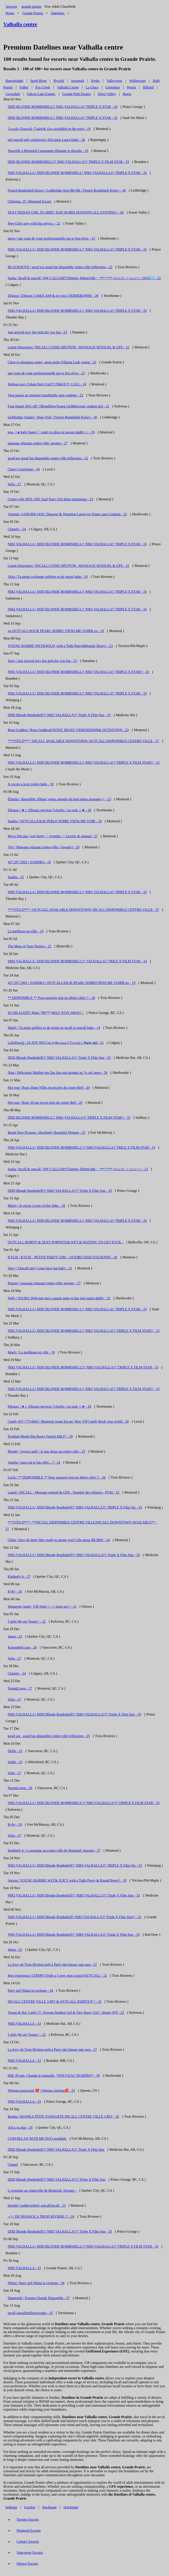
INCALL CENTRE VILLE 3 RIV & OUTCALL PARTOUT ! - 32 (54, 2001)
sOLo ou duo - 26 (20, 2127)
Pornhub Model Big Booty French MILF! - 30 (40, 1436)
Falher (24, 87)
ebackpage (70, 2507)
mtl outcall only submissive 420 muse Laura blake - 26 (46, 140)
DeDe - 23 (15, 1751)
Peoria (131, 87)
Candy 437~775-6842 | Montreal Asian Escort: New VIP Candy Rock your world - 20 (68, 1421)
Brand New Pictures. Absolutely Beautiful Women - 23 (46, 1132)
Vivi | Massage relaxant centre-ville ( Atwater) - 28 (43, 847)
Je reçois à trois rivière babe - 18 (30, 784)
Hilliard (148, 87)
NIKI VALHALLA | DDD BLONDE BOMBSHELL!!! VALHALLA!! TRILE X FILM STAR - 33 (77, 961)
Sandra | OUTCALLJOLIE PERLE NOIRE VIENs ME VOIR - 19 (55, 821)
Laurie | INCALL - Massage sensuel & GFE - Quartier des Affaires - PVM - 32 (63, 1492)
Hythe (95, 81)
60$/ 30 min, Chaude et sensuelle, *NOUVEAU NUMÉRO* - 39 (54, 2075)
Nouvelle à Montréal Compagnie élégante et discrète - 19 (48, 151)
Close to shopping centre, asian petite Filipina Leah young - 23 (52, 362)
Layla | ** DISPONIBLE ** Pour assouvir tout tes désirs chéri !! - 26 (56, 1477)
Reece (127, 94)
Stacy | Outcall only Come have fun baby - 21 (40, 1268)
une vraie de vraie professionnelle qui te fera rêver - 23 (46, 373)
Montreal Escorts (29, 2530)
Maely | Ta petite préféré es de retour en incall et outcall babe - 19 (54, 1028)
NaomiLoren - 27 (20, 1688)
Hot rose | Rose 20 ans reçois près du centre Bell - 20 (45, 1102)
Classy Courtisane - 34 (24, 469)
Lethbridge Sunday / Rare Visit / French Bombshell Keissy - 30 (52, 417)
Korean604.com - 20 (22, 1647)
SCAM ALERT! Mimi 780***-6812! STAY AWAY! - (46, 1013)
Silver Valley (107, 94)
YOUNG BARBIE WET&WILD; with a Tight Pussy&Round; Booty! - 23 (60, 646)
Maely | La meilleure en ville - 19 (31, 1352)
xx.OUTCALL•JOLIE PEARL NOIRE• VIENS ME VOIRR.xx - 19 (56, 631)
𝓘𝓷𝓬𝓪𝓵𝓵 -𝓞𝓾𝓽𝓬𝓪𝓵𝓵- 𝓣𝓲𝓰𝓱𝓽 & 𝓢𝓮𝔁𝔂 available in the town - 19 (49, 129)
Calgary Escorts (28, 2541)
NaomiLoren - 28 (20, 1788)
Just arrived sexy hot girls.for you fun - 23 (37, 332)
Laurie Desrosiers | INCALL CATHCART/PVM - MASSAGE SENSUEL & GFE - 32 (68, 347)
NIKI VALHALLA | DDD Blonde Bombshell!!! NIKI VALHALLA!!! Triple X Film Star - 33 (74, 1555)
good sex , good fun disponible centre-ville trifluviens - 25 (49, 1736)
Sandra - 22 (16, 877)
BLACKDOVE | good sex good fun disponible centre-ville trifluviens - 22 (60, 267)
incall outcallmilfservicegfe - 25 (30, 2313)
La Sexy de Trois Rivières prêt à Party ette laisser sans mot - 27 (52, 1964)
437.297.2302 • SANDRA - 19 (29, 862)
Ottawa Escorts (27, 2563)
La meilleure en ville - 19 (25, 931)
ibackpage (49, 2507)
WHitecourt (137, 81)
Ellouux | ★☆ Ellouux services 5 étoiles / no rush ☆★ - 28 (49, 810)
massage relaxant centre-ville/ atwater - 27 (37, 443)
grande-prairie (31, 6)
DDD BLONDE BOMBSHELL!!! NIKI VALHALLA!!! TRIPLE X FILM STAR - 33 (68, 162)
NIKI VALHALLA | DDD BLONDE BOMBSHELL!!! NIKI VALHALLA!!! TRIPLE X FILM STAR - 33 (83, 1367)
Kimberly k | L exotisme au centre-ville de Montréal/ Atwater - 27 (54, 1850)
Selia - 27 (14, 484)
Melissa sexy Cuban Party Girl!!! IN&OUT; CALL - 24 (47, 384)
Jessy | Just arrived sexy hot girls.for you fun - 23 (42, 661)
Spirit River (38, 81)
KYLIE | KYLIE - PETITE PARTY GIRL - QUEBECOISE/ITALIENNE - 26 (62, 1257)
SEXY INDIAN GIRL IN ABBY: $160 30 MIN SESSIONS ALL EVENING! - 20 (66, 212)
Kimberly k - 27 (19, 1576)
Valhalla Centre (68, 87)
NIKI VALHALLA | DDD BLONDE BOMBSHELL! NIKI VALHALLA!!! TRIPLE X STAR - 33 (77, 173)
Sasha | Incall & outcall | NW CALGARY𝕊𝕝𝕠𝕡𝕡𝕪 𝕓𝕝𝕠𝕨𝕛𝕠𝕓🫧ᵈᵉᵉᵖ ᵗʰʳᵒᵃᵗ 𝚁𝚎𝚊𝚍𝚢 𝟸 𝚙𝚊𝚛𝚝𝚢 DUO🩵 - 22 (84, 278)
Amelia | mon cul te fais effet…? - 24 (34, 1462)
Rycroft (58, 81)
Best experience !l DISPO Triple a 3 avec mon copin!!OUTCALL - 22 (57, 1975)
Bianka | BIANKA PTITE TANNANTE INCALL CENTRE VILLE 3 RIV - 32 (63, 2116)
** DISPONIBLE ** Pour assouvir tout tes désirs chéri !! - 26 (51, 998)
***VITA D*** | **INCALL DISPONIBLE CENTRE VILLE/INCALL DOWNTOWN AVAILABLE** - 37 (81, 1525)
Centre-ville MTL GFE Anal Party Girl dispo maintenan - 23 (50, 499)
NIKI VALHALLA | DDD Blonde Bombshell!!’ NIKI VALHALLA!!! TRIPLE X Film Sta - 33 (75, 1507)
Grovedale (13, 94)
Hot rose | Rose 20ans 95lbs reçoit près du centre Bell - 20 (49, 1087)
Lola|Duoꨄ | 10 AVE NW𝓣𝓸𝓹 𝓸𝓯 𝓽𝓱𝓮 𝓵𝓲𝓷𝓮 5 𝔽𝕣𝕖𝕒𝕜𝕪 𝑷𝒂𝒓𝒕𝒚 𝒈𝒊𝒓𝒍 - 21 (56, 1043)
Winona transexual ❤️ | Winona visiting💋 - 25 (41, 2090)
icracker (30, 2507)
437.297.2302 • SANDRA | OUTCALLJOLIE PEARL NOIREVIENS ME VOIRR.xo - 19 (71, 983)
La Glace (92, 87)
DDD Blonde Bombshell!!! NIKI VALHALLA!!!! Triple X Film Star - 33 (60, 1191)
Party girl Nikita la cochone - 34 (30, 1990)
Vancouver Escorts (30, 2552)
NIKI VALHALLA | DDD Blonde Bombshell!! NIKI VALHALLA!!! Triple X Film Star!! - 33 (74, 1917)
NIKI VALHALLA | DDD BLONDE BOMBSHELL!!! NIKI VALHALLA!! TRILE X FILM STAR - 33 (81, 1147)
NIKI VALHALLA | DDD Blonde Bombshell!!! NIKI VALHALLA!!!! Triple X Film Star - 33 (74, 1714)
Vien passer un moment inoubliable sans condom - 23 (45, 395)
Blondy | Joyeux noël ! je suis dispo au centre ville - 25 (46, 1451)
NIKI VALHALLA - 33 (24, 2023)
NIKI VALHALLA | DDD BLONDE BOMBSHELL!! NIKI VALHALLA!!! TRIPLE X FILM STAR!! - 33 (84, 762)
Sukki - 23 (15, 1762)
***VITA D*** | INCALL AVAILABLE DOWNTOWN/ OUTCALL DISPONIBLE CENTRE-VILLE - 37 (83, 741)
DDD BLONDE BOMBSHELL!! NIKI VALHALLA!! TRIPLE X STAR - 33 (63, 107)
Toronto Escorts (28, 2519)
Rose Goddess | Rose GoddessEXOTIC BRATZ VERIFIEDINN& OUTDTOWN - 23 (68, 730)
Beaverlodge (14, 81)
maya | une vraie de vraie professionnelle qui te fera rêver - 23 (51, 238)
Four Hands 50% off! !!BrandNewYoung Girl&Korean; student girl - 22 (58, 406)
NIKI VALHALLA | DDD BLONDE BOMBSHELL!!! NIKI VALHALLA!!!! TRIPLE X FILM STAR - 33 (84, 1803)
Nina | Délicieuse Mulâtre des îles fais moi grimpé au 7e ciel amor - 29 (57, 1072)
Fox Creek (42, 87)
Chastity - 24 (17, 529)
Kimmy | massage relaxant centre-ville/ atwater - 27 (44, 1283)
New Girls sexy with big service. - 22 (34, 223)
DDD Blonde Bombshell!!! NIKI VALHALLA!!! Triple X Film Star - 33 (59, 715)
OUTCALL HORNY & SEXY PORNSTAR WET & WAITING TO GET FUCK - (66, 1242)
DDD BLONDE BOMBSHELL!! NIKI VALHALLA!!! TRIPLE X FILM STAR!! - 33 (69, 1117)
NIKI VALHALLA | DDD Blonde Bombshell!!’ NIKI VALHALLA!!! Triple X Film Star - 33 (74, 1934)
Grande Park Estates (76, 94)
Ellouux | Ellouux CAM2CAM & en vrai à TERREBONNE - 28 (53, 296)
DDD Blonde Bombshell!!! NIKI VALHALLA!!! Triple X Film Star (56, 2149)
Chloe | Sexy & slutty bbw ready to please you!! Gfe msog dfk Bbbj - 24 (59, 1540)
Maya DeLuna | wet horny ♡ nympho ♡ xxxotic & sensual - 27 (53, 836)
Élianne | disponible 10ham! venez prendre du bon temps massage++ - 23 (59, 799)
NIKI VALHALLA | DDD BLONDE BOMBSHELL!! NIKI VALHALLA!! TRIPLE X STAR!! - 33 (78, 672)
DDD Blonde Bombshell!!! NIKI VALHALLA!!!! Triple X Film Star (57, 2179)
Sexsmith (77, 81)
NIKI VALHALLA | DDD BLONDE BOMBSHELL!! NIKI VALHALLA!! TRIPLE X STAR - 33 (77, 249)
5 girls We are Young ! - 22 (27, 1621)
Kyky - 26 (15, 1591)
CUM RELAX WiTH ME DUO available (37, 2138)
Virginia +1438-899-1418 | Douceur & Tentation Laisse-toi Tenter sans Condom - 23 (67, 514)
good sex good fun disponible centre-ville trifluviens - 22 (48, 458)
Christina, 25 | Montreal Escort (30, 201)
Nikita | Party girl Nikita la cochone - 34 (36, 2283)
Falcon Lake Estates (41, 94)
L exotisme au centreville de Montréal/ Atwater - (42, 2190)
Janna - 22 (15, 1636)
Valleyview (114, 81)
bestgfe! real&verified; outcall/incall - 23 (37, 2205)
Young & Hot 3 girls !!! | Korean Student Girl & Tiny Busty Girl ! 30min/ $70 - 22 (66, 2012)
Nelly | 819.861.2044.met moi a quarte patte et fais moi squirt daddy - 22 (59, 1298)
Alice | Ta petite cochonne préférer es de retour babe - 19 (48, 577)
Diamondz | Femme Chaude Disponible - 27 (39, 2298)
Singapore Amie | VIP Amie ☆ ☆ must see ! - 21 (42, 1606)
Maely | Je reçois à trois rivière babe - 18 (36, 1206)
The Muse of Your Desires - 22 (29, 946)
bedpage (11, 2507)
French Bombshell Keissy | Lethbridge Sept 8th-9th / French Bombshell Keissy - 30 (67, 190)
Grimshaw (112, 87)
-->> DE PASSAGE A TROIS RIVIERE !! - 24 (41, 2216)
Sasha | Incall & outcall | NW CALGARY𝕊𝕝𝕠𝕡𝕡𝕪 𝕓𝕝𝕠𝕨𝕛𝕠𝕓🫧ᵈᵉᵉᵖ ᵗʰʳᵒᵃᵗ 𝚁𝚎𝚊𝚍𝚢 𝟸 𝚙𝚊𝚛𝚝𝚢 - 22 (78, 1169)
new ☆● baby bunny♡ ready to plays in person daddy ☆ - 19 (51, 432)
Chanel (13, 2164)
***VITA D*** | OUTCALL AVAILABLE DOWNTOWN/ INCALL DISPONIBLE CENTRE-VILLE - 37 (83, 910)
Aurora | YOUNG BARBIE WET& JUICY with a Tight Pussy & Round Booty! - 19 (67, 1880)
